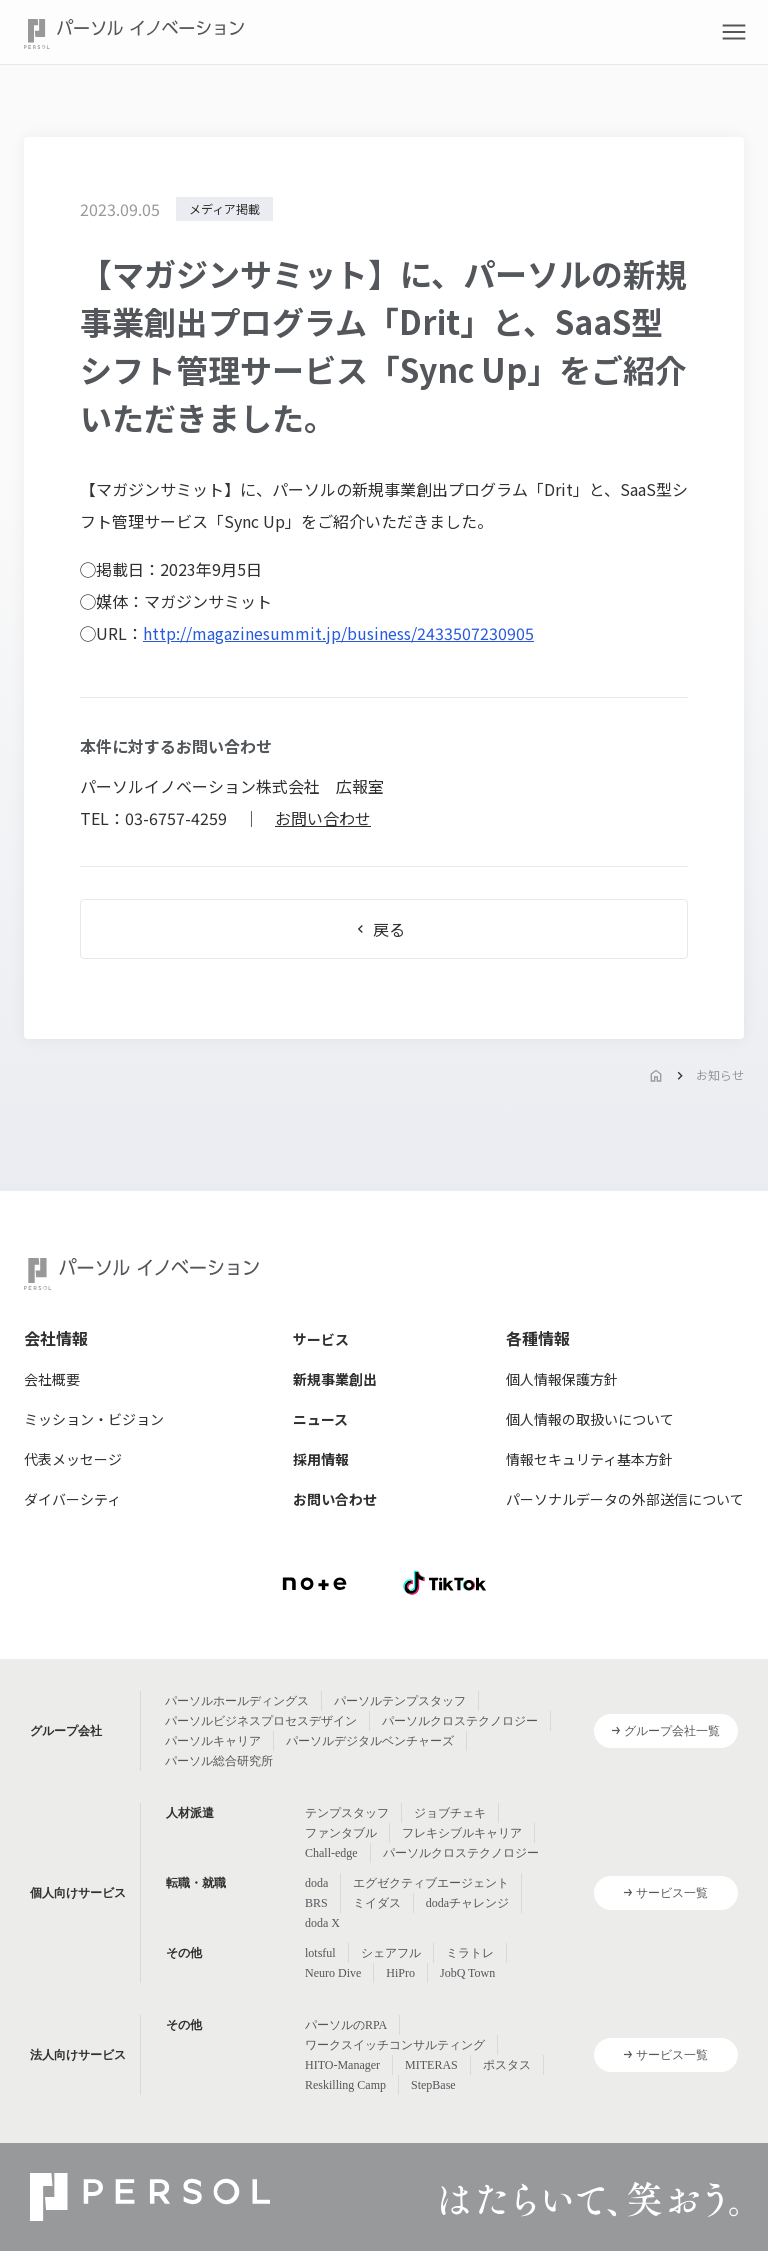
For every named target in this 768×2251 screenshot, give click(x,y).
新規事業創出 (335, 1379)
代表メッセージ (73, 1459)
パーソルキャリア (213, 1741)
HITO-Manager (342, 2065)
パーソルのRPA (346, 2025)
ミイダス (377, 1903)
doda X (322, 1923)
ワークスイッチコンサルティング (395, 2045)
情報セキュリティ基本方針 (589, 1459)
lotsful (320, 1953)
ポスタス (507, 2065)
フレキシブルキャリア (462, 1833)
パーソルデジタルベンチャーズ (370, 1741)
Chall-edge (331, 1853)
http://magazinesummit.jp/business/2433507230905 (338, 633)
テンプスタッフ (347, 1813)
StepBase (433, 2085)
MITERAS (431, 2065)
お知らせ (720, 1074)
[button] (734, 32)
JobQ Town (467, 1973)
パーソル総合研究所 (219, 1761)
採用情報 (321, 1459)
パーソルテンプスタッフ (400, 1701)
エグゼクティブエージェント (431, 1883)
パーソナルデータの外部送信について (625, 1499)
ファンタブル (341, 1833)
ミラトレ (470, 1953)
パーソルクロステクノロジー (460, 1721)
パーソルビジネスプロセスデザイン (261, 1721)
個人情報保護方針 (562, 1379)
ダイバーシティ (72, 1499)
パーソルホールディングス (237, 1701)
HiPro (400, 1973)
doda (316, 1883)
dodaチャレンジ (467, 1903)
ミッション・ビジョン (94, 1419)
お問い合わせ (323, 818)
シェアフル (391, 1953)
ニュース (320, 1419)
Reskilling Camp (345, 2085)
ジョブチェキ (450, 1813)
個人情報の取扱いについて (590, 1419)
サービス (321, 1339)
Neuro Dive (333, 1973)
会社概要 (52, 1379)
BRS (316, 1903)
